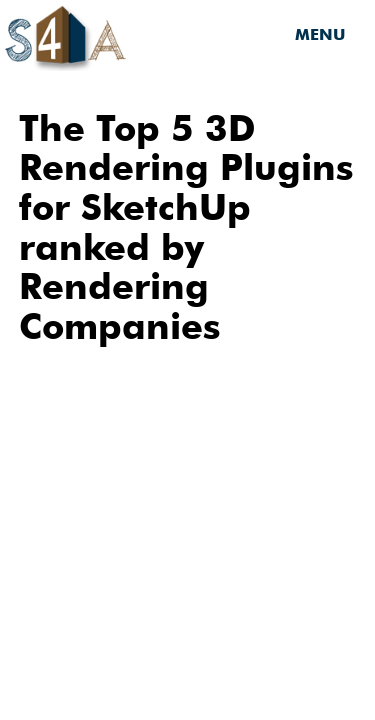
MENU (320, 34)
